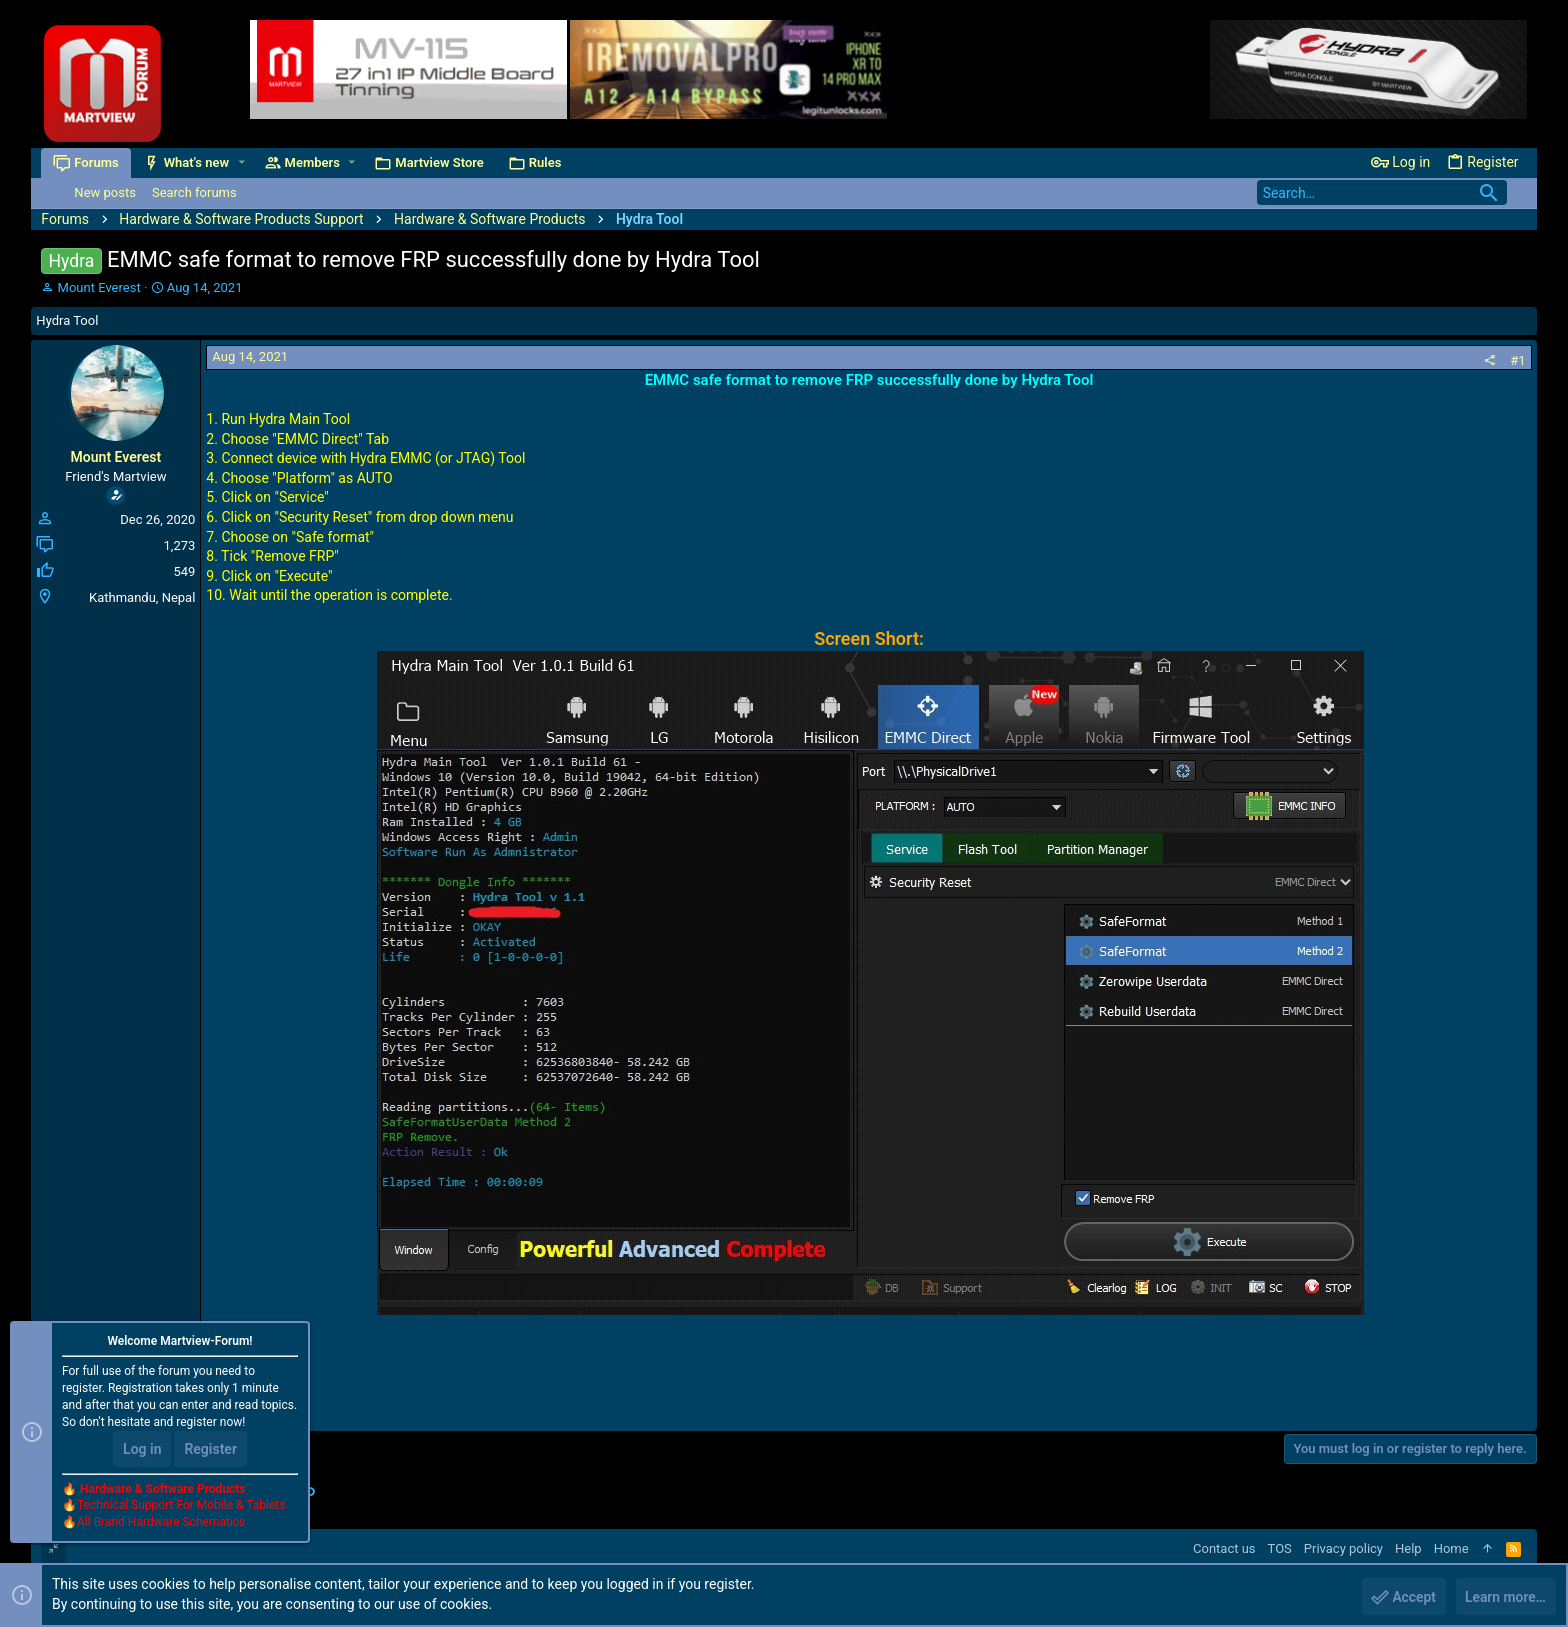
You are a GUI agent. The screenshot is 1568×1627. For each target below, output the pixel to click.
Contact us (1224, 1548)
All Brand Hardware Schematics (161, 1523)
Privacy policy (1343, 1548)
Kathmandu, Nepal (142, 597)
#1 (1517, 360)
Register (210, 1449)
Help (1408, 1548)
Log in (142, 1449)
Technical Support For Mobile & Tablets (181, 1506)
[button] (241, 162)
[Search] (1382, 192)
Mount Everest (99, 287)
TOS (1280, 1548)
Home (1451, 1548)
